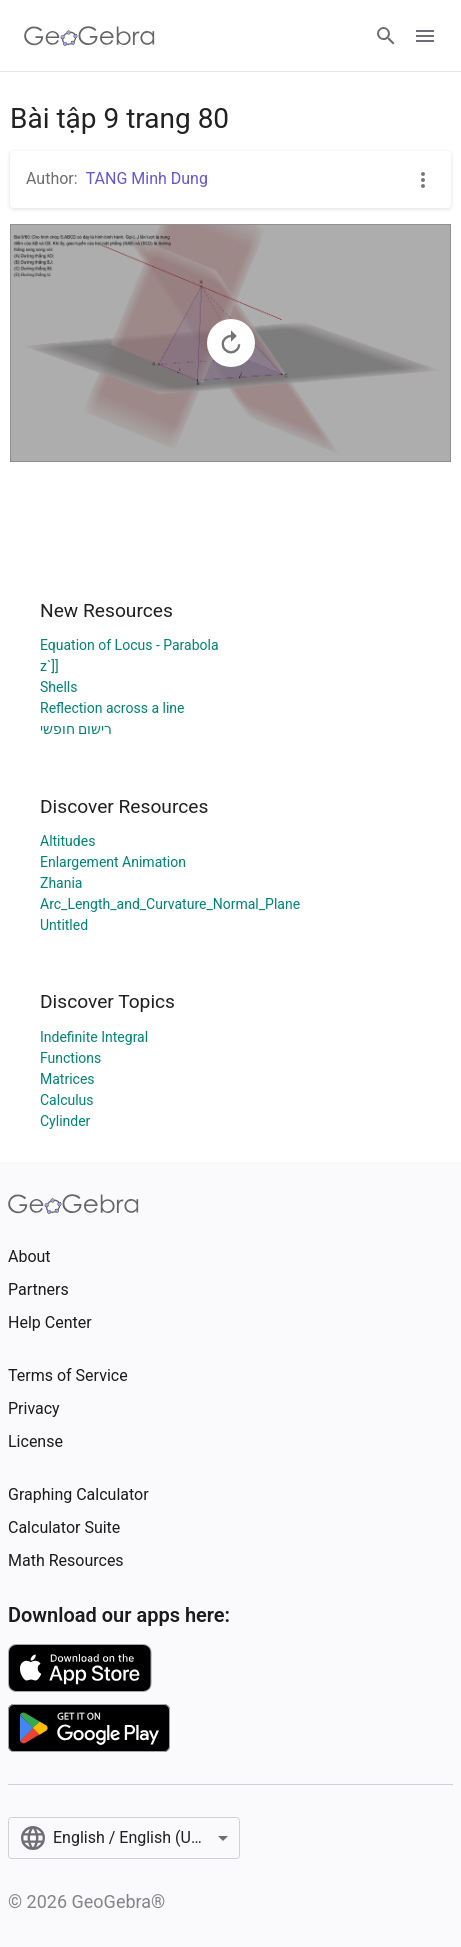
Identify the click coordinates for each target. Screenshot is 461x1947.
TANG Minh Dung (147, 178)
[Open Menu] (425, 36)
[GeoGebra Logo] (89, 36)
